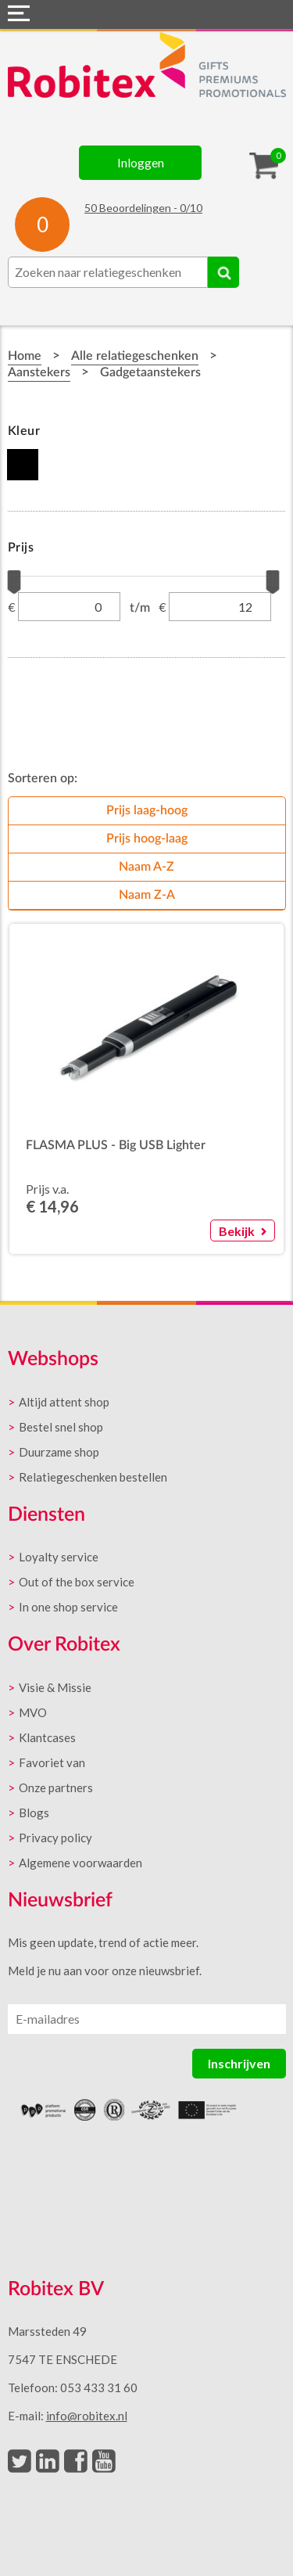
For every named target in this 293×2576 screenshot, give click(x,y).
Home (24, 356)
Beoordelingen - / (143, 207)
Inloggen (140, 162)
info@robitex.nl (86, 2416)
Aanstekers (39, 372)
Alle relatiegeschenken (134, 356)
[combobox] (108, 272)
